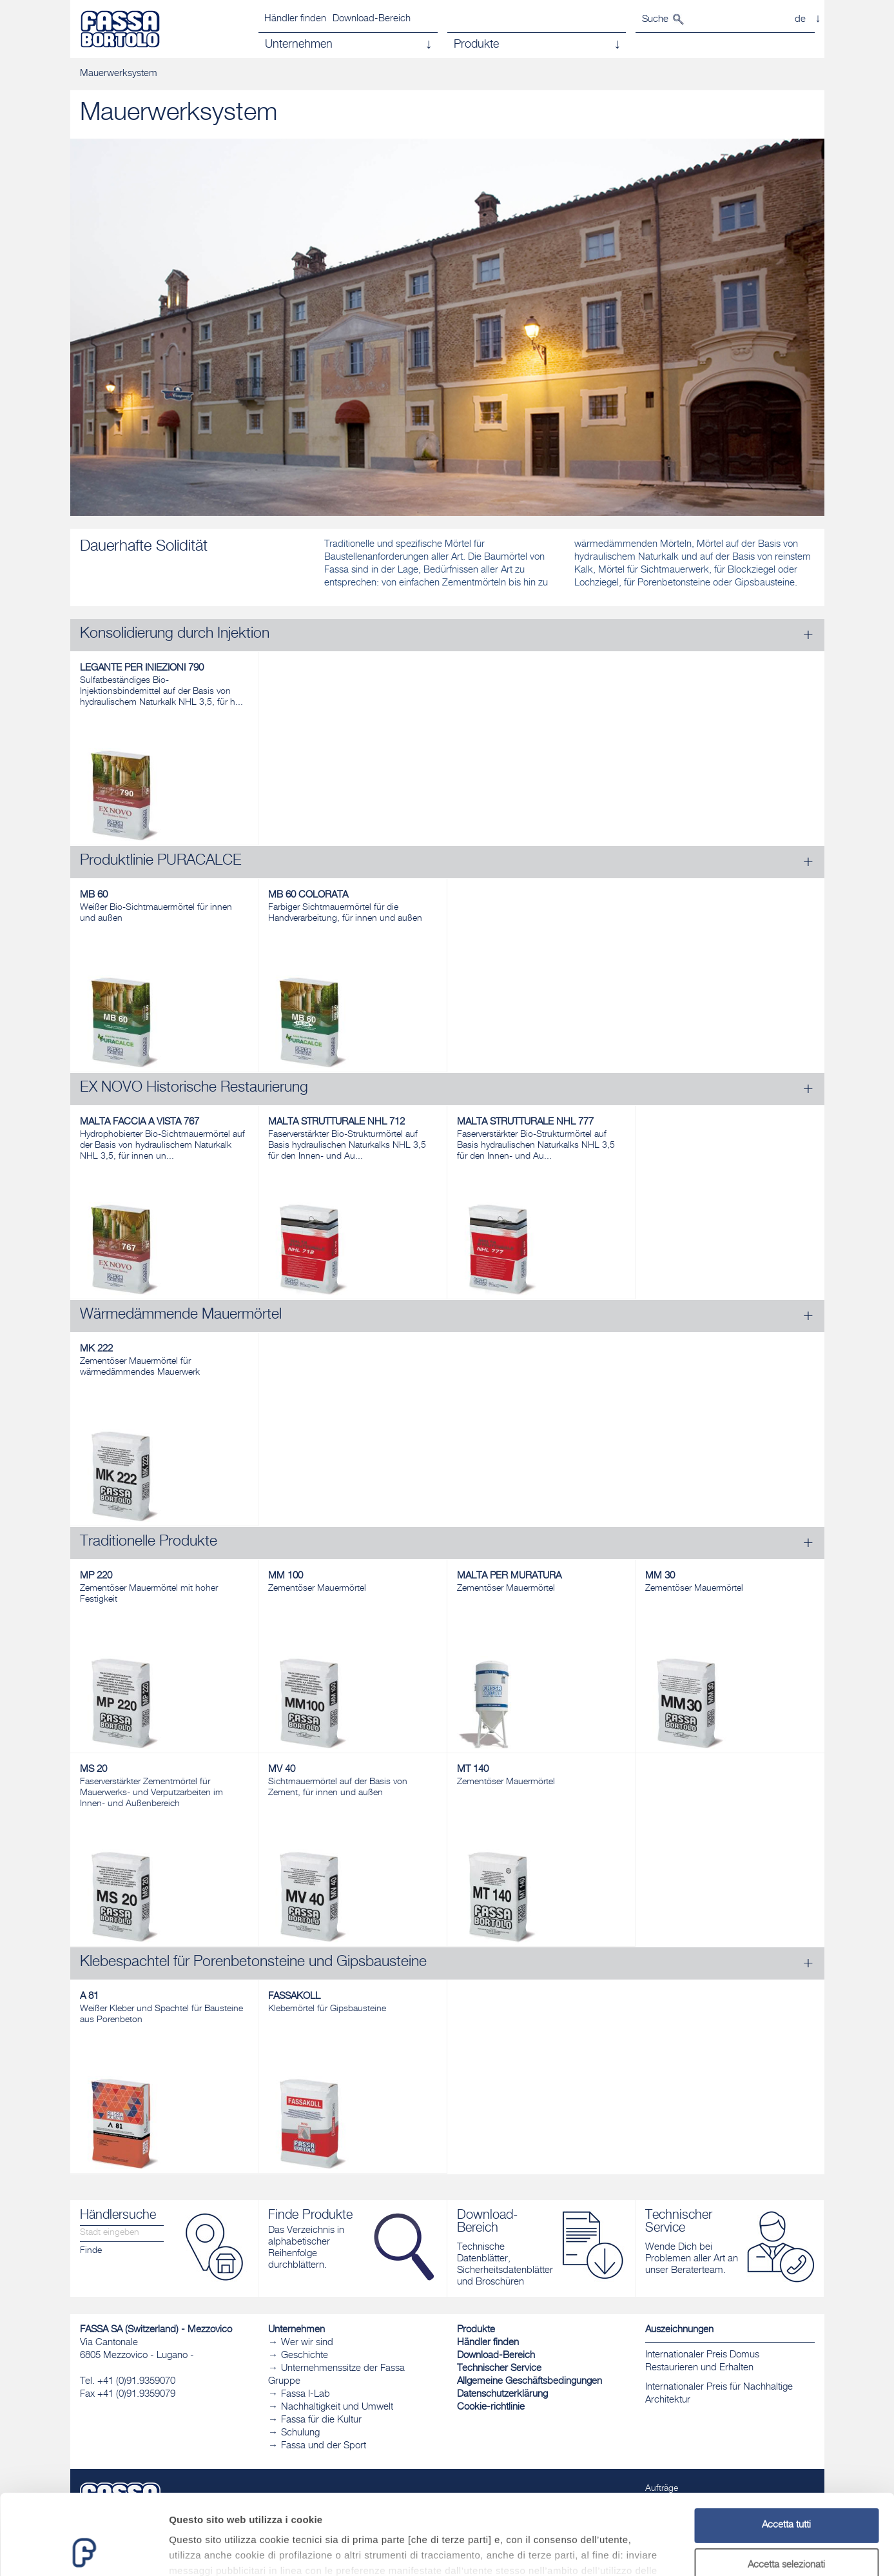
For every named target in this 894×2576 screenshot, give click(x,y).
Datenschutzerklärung (502, 2394)
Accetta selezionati (786, 2490)
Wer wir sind (307, 2343)
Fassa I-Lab (305, 2394)
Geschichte (304, 2356)
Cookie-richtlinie (491, 2407)
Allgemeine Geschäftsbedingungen (529, 2381)
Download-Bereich (372, 19)
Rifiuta (786, 2529)
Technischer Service (499, 2369)
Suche (655, 20)
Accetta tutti (786, 2450)
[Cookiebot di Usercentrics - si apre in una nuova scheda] (83, 2551)
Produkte (476, 2330)
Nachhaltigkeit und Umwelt (337, 2407)
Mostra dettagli (678, 2550)
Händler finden (295, 19)
